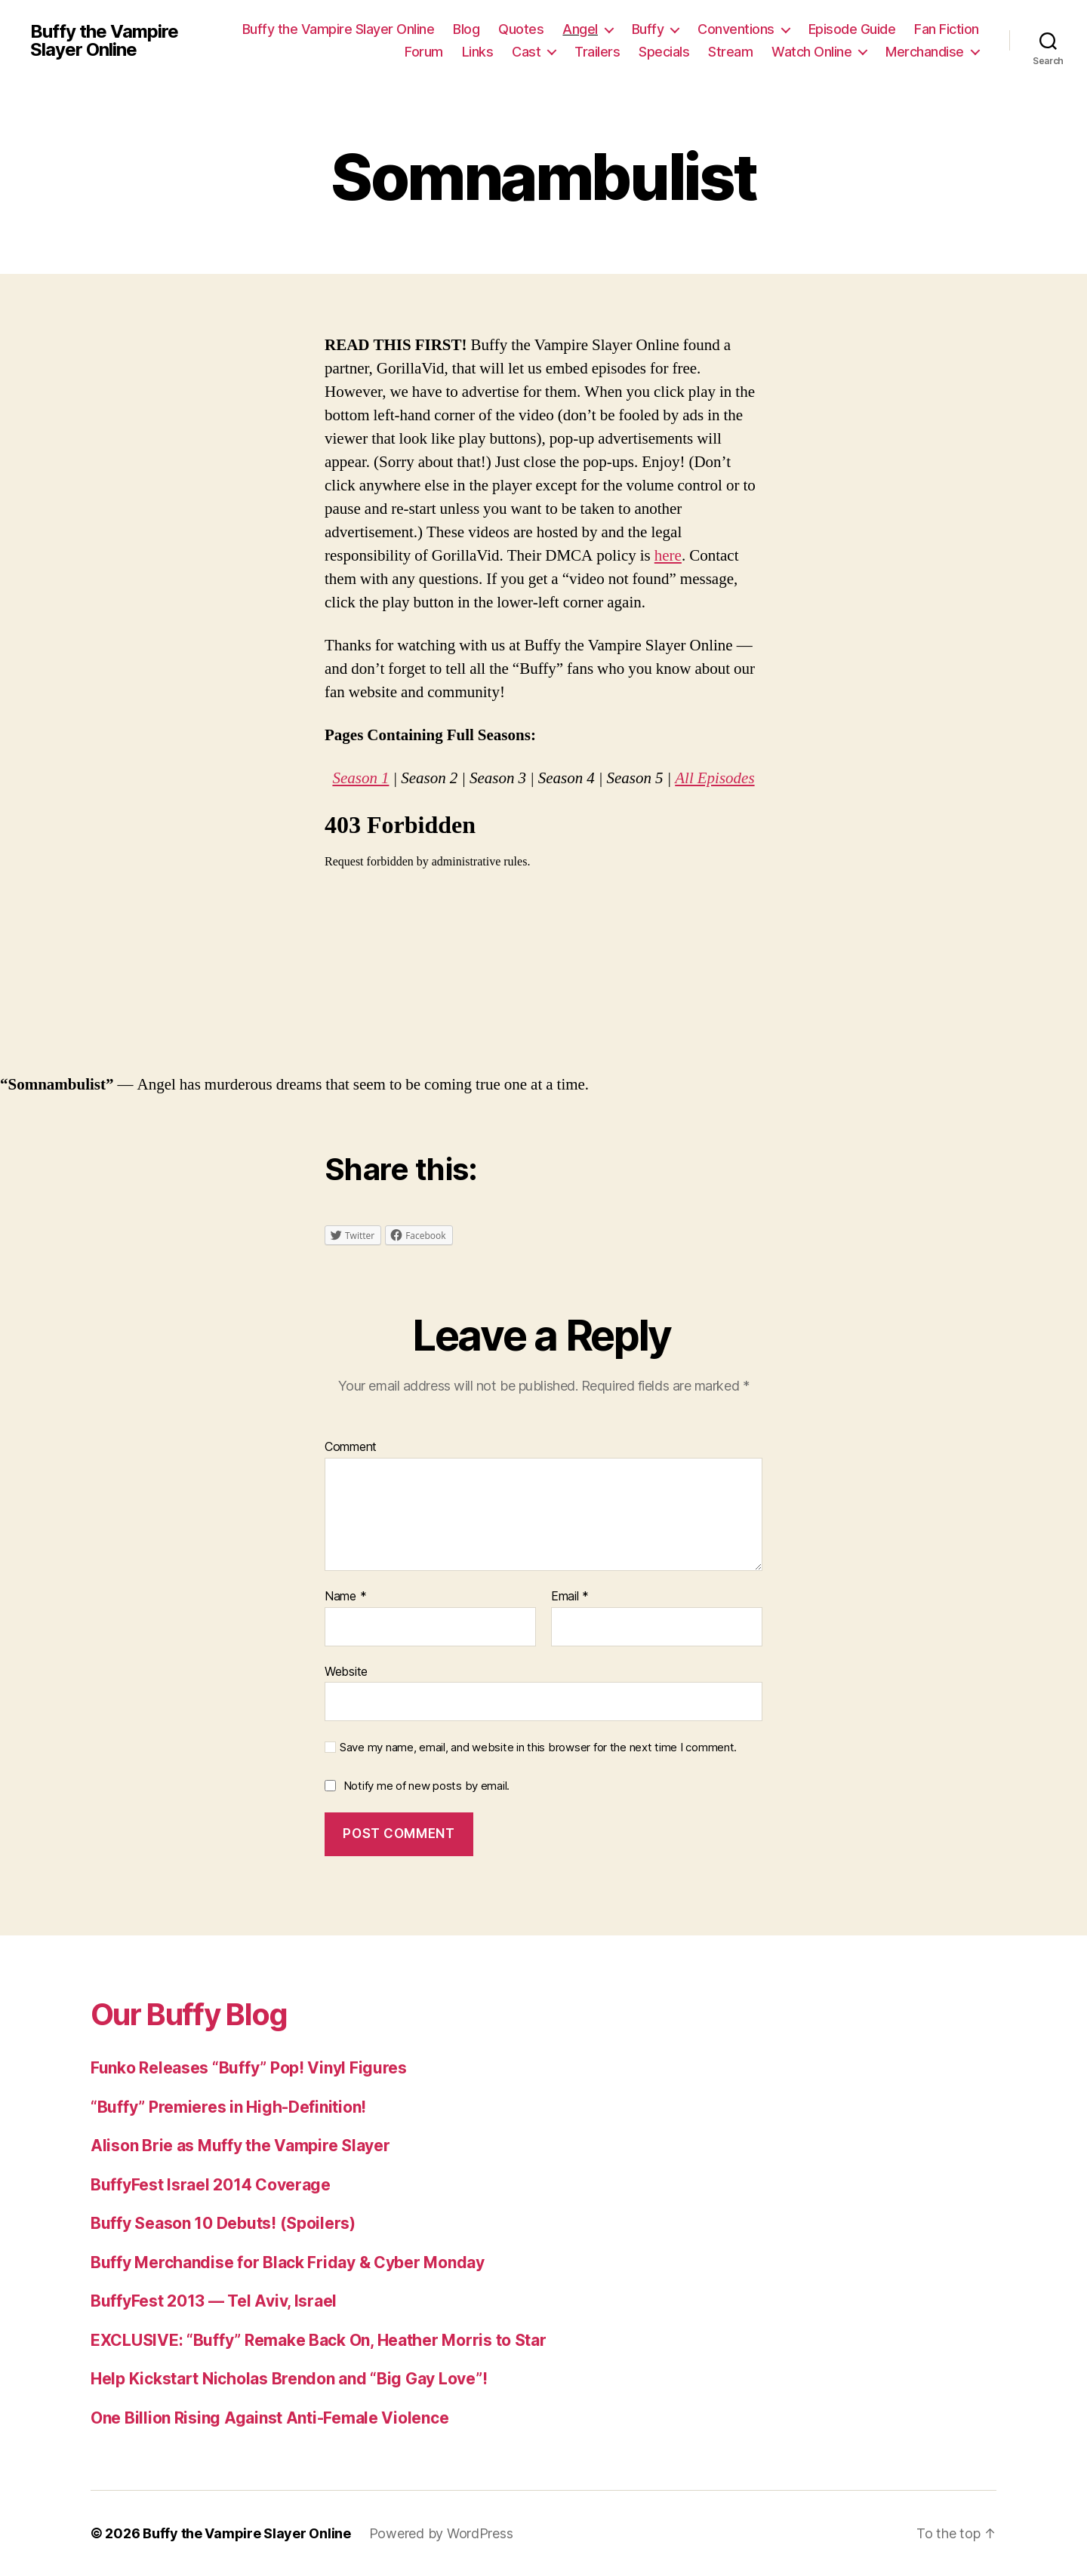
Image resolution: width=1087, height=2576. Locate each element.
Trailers (597, 52)
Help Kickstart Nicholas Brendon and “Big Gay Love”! (289, 2378)
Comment (351, 1447)
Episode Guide (852, 29)
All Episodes (714, 778)
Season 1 (360, 778)
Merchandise (924, 52)
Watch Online (811, 52)
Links (478, 52)
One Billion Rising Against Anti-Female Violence (269, 2417)
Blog (466, 29)
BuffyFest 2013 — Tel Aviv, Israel (214, 2301)
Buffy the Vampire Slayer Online (104, 41)
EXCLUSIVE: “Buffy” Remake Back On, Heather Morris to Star (319, 2340)
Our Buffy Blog (189, 2014)
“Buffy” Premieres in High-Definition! (228, 2107)
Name (345, 1596)
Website (346, 1671)
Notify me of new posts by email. (426, 1785)
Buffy (648, 29)
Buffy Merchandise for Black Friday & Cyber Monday (288, 2262)
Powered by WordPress (441, 2533)
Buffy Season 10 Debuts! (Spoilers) (223, 2223)
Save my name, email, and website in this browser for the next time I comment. (538, 1747)
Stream (730, 52)
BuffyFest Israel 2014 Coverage (211, 2184)
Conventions (735, 29)
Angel (580, 29)
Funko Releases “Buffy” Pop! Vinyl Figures (249, 2067)
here (668, 556)
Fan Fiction (946, 29)
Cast (526, 52)
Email (570, 1596)
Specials (664, 52)
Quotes (521, 29)
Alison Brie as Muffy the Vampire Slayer (240, 2145)
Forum (424, 52)
